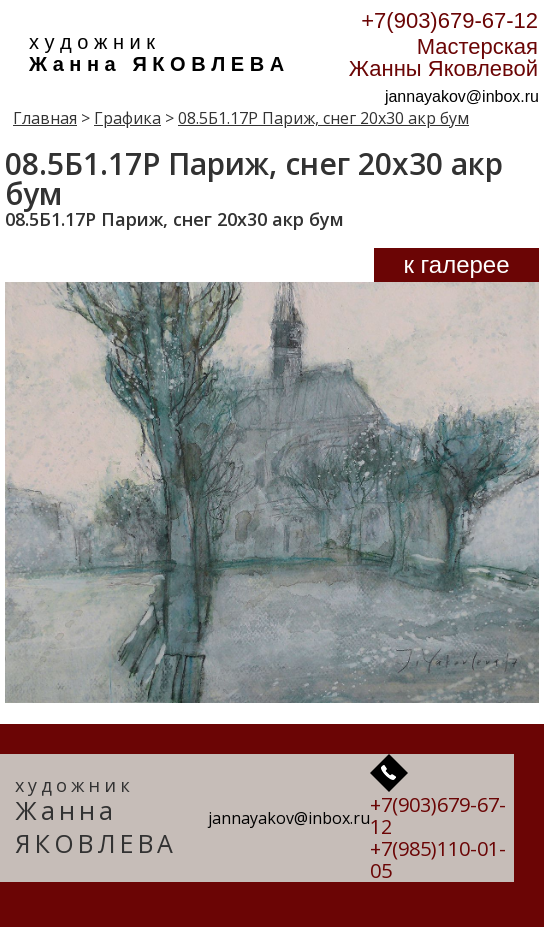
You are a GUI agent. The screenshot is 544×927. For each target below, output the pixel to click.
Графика (127, 118)
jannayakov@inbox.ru (462, 96)
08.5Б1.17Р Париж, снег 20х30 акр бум (323, 118)
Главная (45, 118)
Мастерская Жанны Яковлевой (443, 57)
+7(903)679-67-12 (449, 20)
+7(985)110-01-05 (438, 859)
